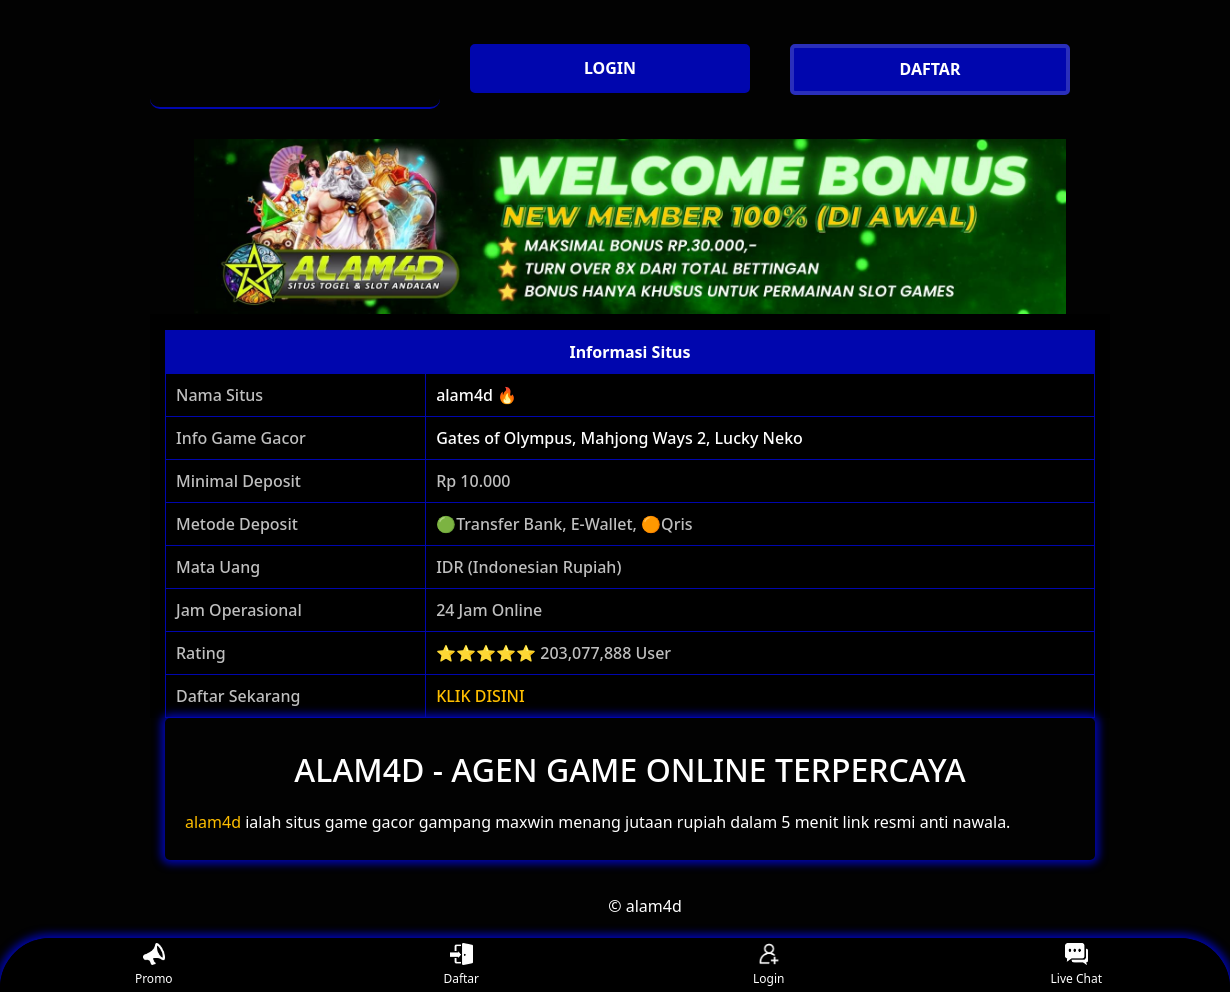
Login (768, 965)
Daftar (461, 965)
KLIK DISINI (480, 696)
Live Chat (1076, 965)
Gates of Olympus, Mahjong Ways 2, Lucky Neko (619, 438)
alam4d (213, 822)
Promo (154, 965)
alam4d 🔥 (476, 395)
